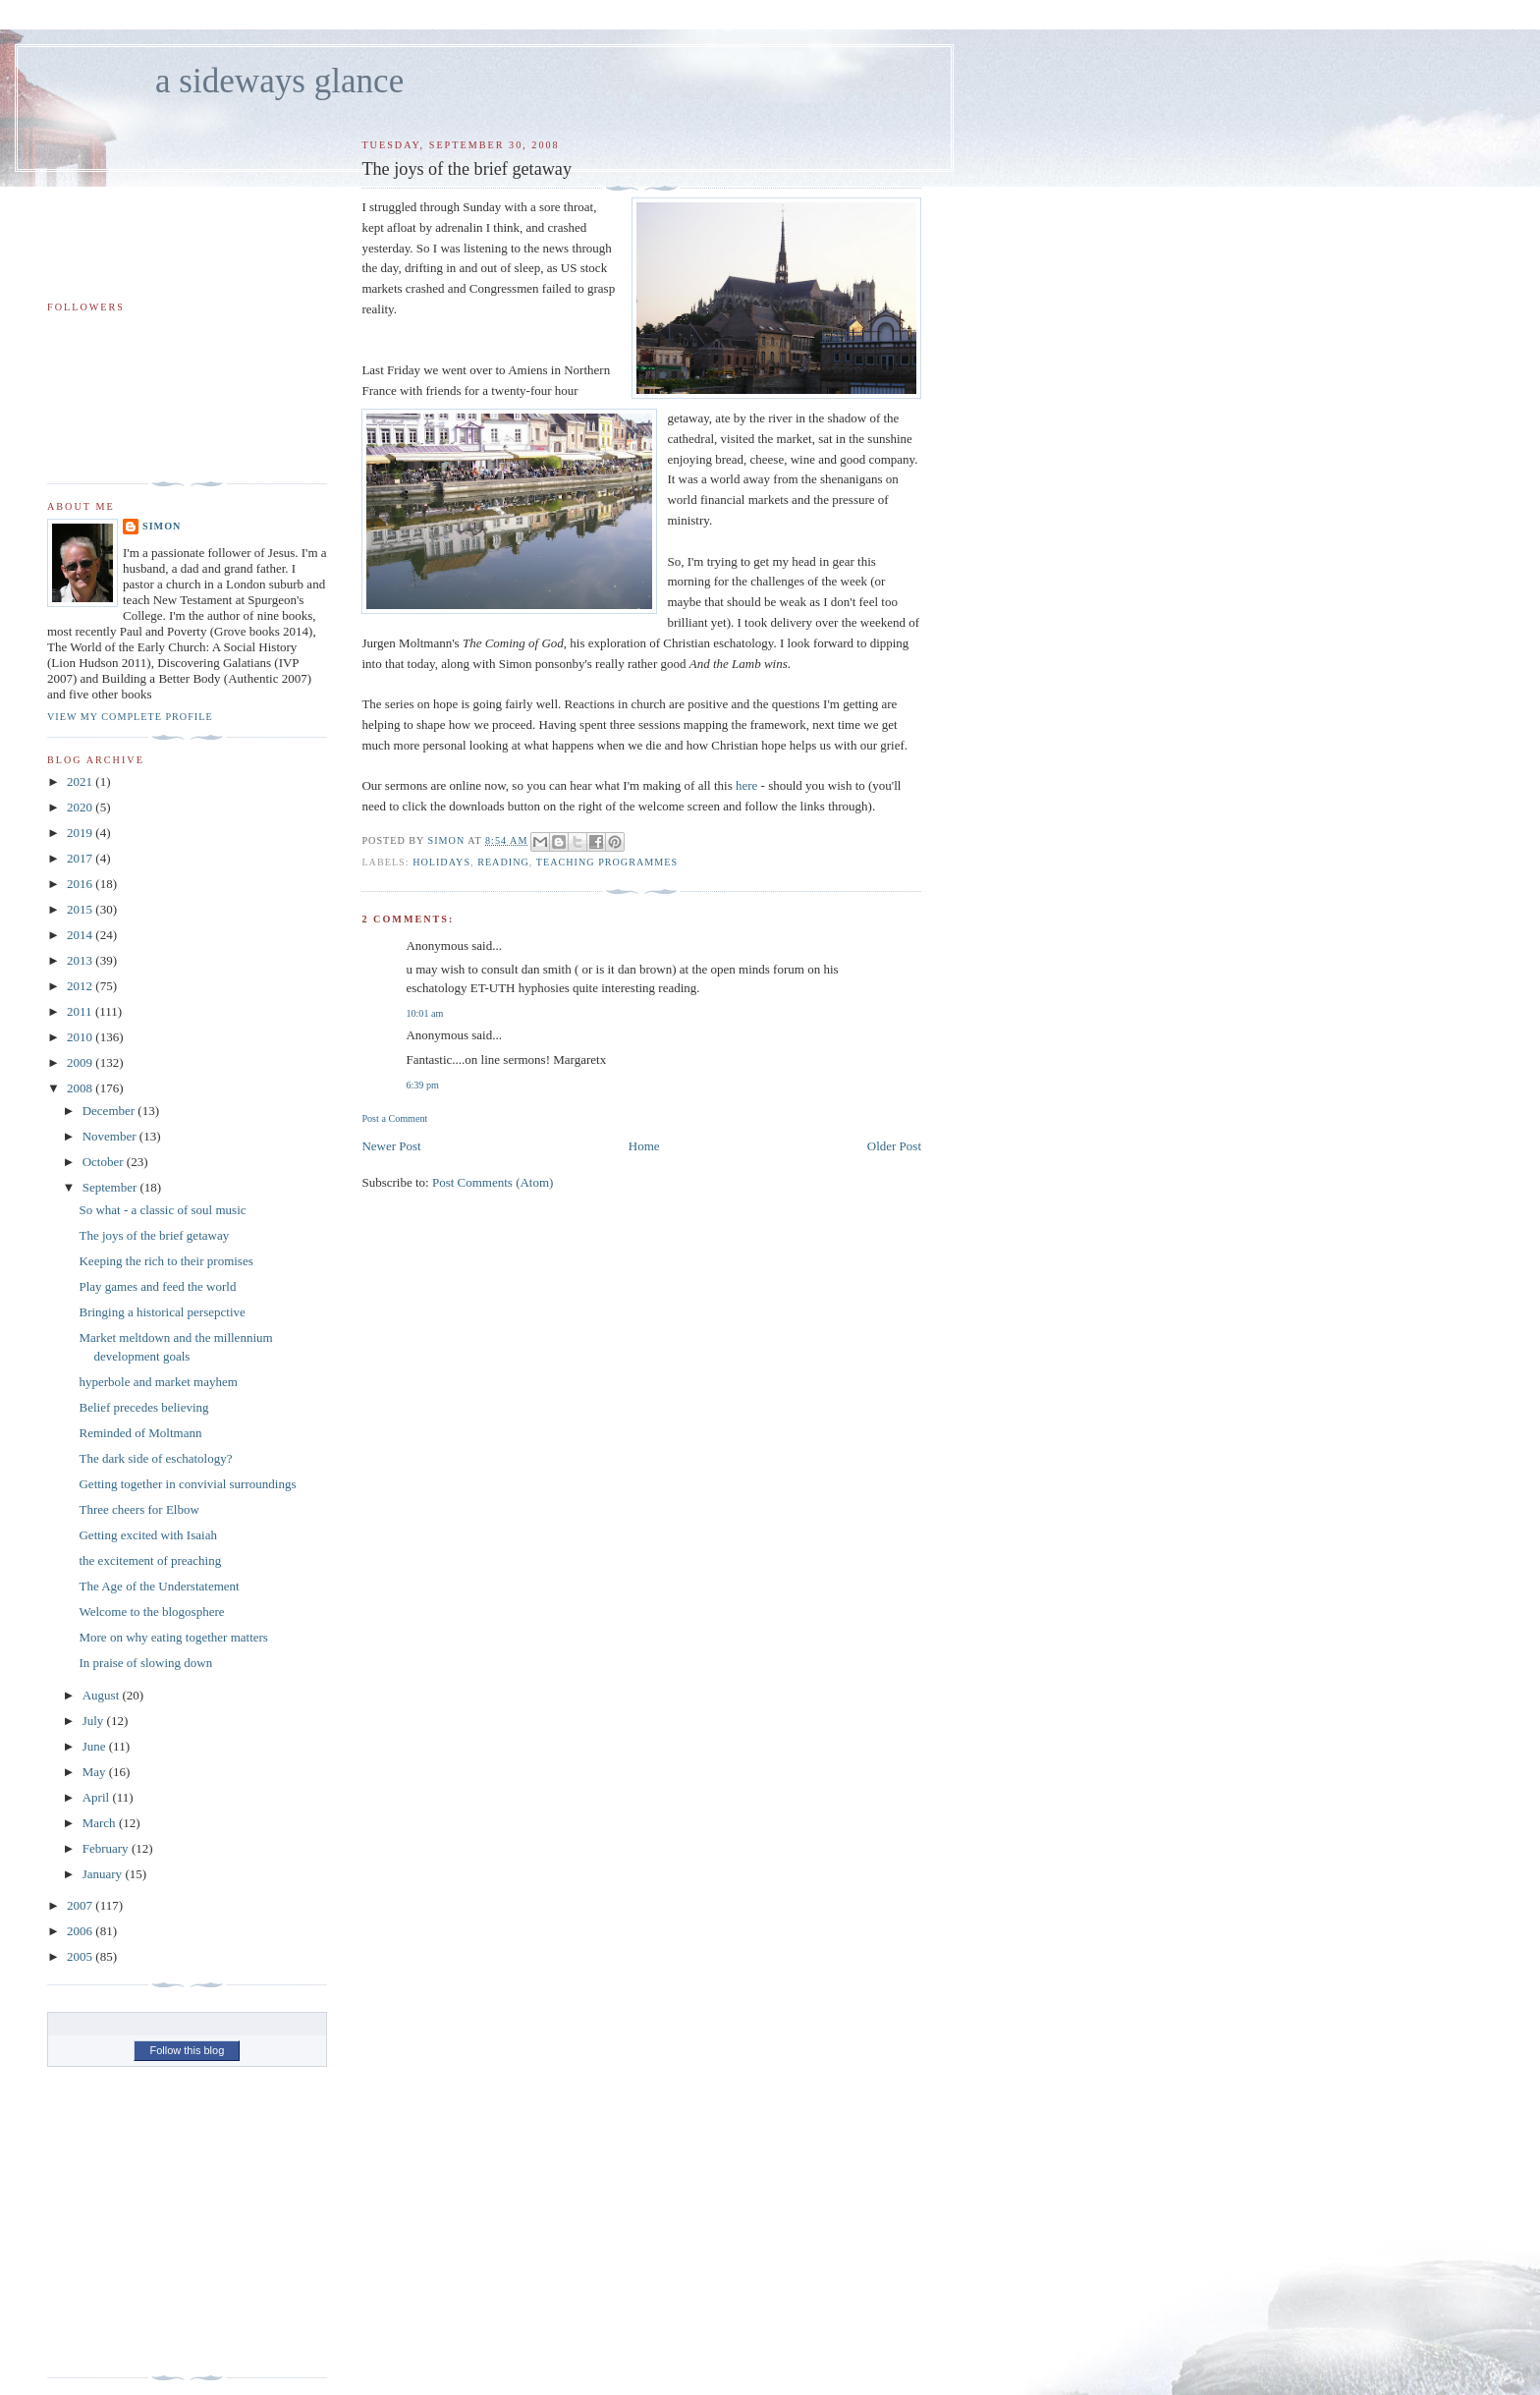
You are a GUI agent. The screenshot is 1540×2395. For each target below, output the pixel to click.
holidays (441, 862)
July (94, 1720)
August (102, 1695)
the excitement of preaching (150, 1560)
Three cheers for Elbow (138, 1509)
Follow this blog (186, 2050)
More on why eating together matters (173, 1637)
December (110, 1110)
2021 (81, 781)
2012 (81, 985)
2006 (81, 1930)
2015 (81, 909)
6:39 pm (422, 1085)
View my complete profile (130, 716)
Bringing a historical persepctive (162, 1312)
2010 (81, 1037)
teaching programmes (607, 862)
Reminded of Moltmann (140, 1432)
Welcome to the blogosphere (151, 1611)
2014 (81, 934)
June (95, 1746)
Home (644, 1146)
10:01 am (424, 1013)
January (104, 1873)
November (110, 1136)
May (95, 1771)
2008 (81, 1088)
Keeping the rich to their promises (165, 1260)
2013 (81, 960)
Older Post (894, 1146)
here (746, 785)
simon (161, 526)
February (107, 1848)
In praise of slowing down (145, 1662)
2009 (81, 1062)
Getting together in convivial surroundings (187, 1483)
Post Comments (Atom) (493, 1182)
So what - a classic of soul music (162, 1209)
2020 (81, 807)
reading (503, 862)
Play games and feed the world (157, 1286)
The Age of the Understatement (159, 1586)
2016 (81, 883)
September (111, 1187)
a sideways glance (279, 81)
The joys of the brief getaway (154, 1235)
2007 (81, 1905)
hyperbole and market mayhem (158, 1381)
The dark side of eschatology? (155, 1458)
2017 (81, 858)
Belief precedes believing (143, 1407)
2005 (81, 1956)
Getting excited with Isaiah (147, 1535)
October (104, 1161)
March (100, 1822)
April (97, 1797)
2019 (81, 832)
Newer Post (390, 1146)
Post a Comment (394, 1118)
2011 (81, 1011)
